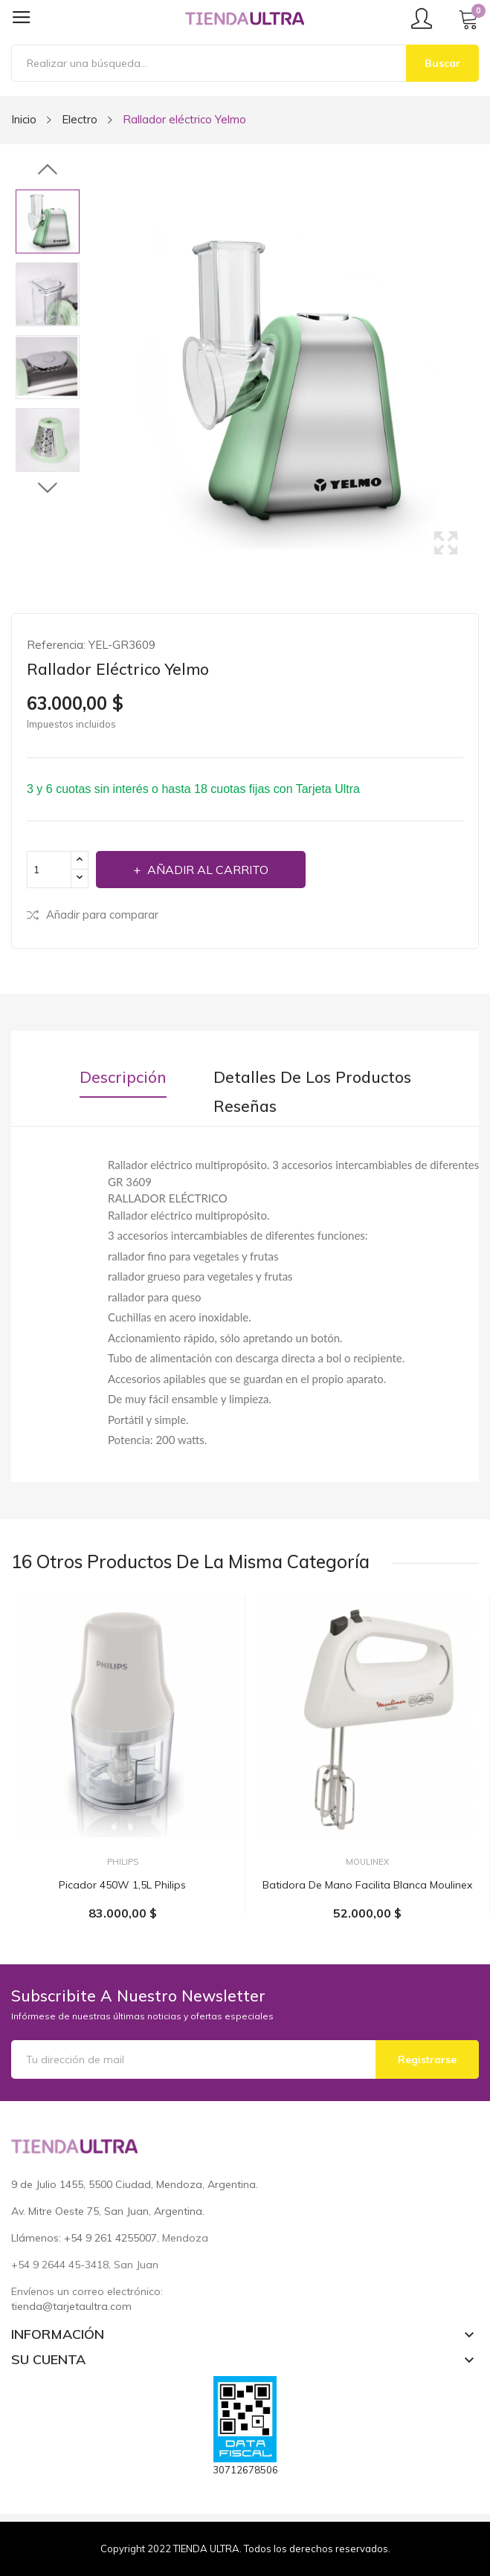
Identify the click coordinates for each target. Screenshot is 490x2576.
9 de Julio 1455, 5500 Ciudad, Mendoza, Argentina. (134, 2184)
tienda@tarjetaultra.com (71, 2306)
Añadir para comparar (92, 914)
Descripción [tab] (123, 1077)
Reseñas (245, 1106)
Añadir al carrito (206, 869)
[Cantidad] (49, 869)
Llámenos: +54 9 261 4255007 (84, 2238)
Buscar (442, 63)
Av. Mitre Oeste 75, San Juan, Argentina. (107, 2211)
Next (47, 487)
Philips (122, 1862)
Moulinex (367, 1862)
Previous (47, 170)
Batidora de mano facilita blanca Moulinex (367, 1884)
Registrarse (427, 2059)
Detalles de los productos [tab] (312, 1077)
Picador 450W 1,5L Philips (122, 1884)
